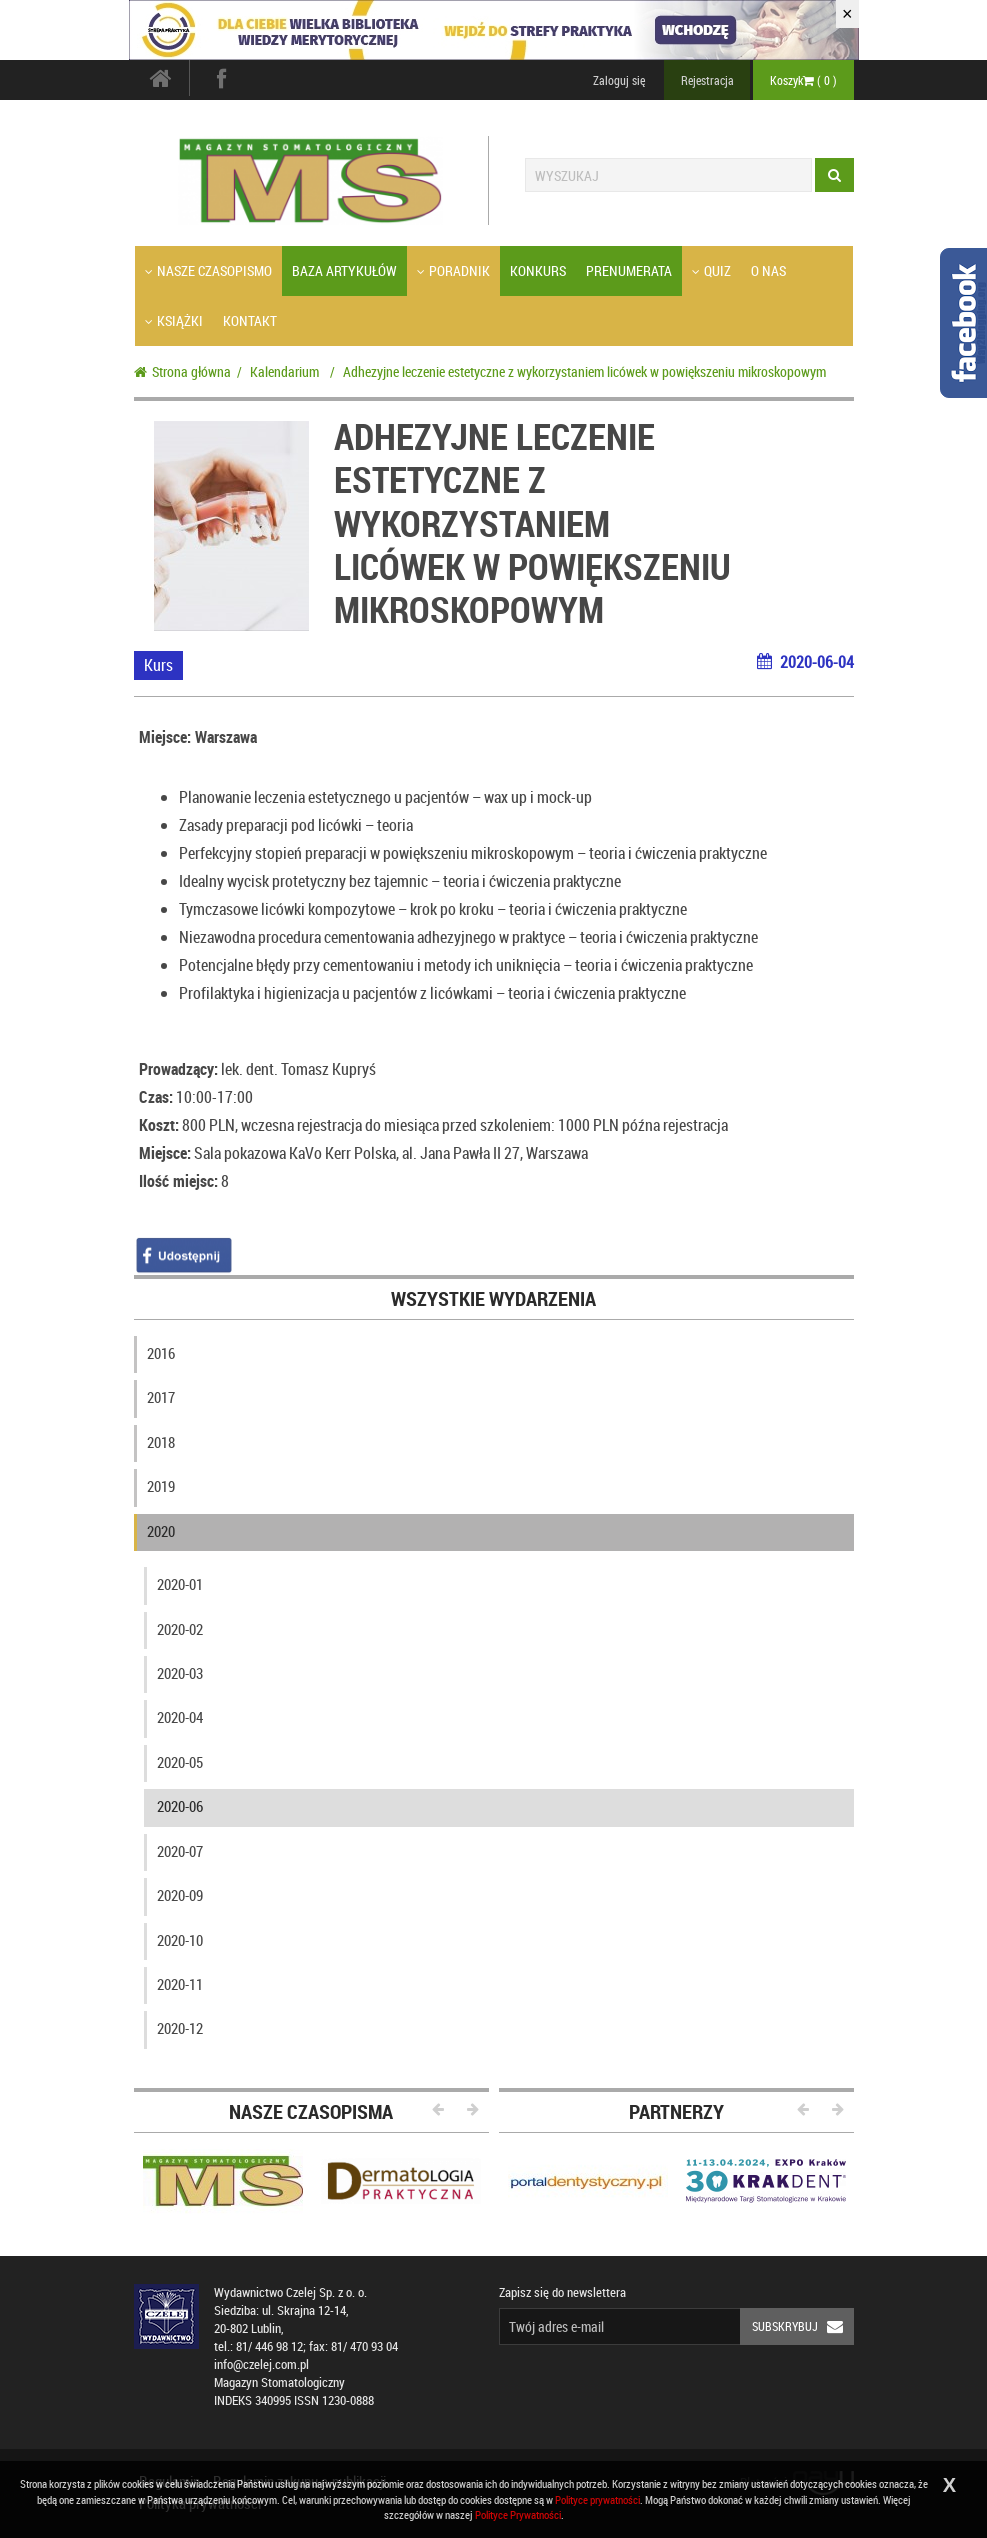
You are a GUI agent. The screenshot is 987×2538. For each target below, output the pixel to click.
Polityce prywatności (597, 2499)
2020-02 (180, 1629)
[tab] (494, 1358)
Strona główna (182, 371)
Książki (174, 320)
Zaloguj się (619, 80)
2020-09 (180, 1895)
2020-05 (180, 1762)
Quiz (711, 270)
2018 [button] (161, 1442)
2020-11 (180, 1984)
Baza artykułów (344, 270)
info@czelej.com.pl (261, 2364)
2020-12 (180, 2028)
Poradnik (453, 270)
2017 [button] (161, 1397)
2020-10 (180, 1940)
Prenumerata (629, 270)
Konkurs (538, 270)
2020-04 (180, 1717)
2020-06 (180, 1806)
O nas (768, 270)
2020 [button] (161, 1531)
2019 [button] (161, 1486)
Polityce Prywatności (518, 2514)
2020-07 (180, 1851)
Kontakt (250, 320)
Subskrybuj (803, 2326)
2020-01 (180, 1584)
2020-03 (180, 1673)
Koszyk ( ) (803, 80)
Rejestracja (707, 80)
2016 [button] (161, 1353)
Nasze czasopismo (208, 270)
